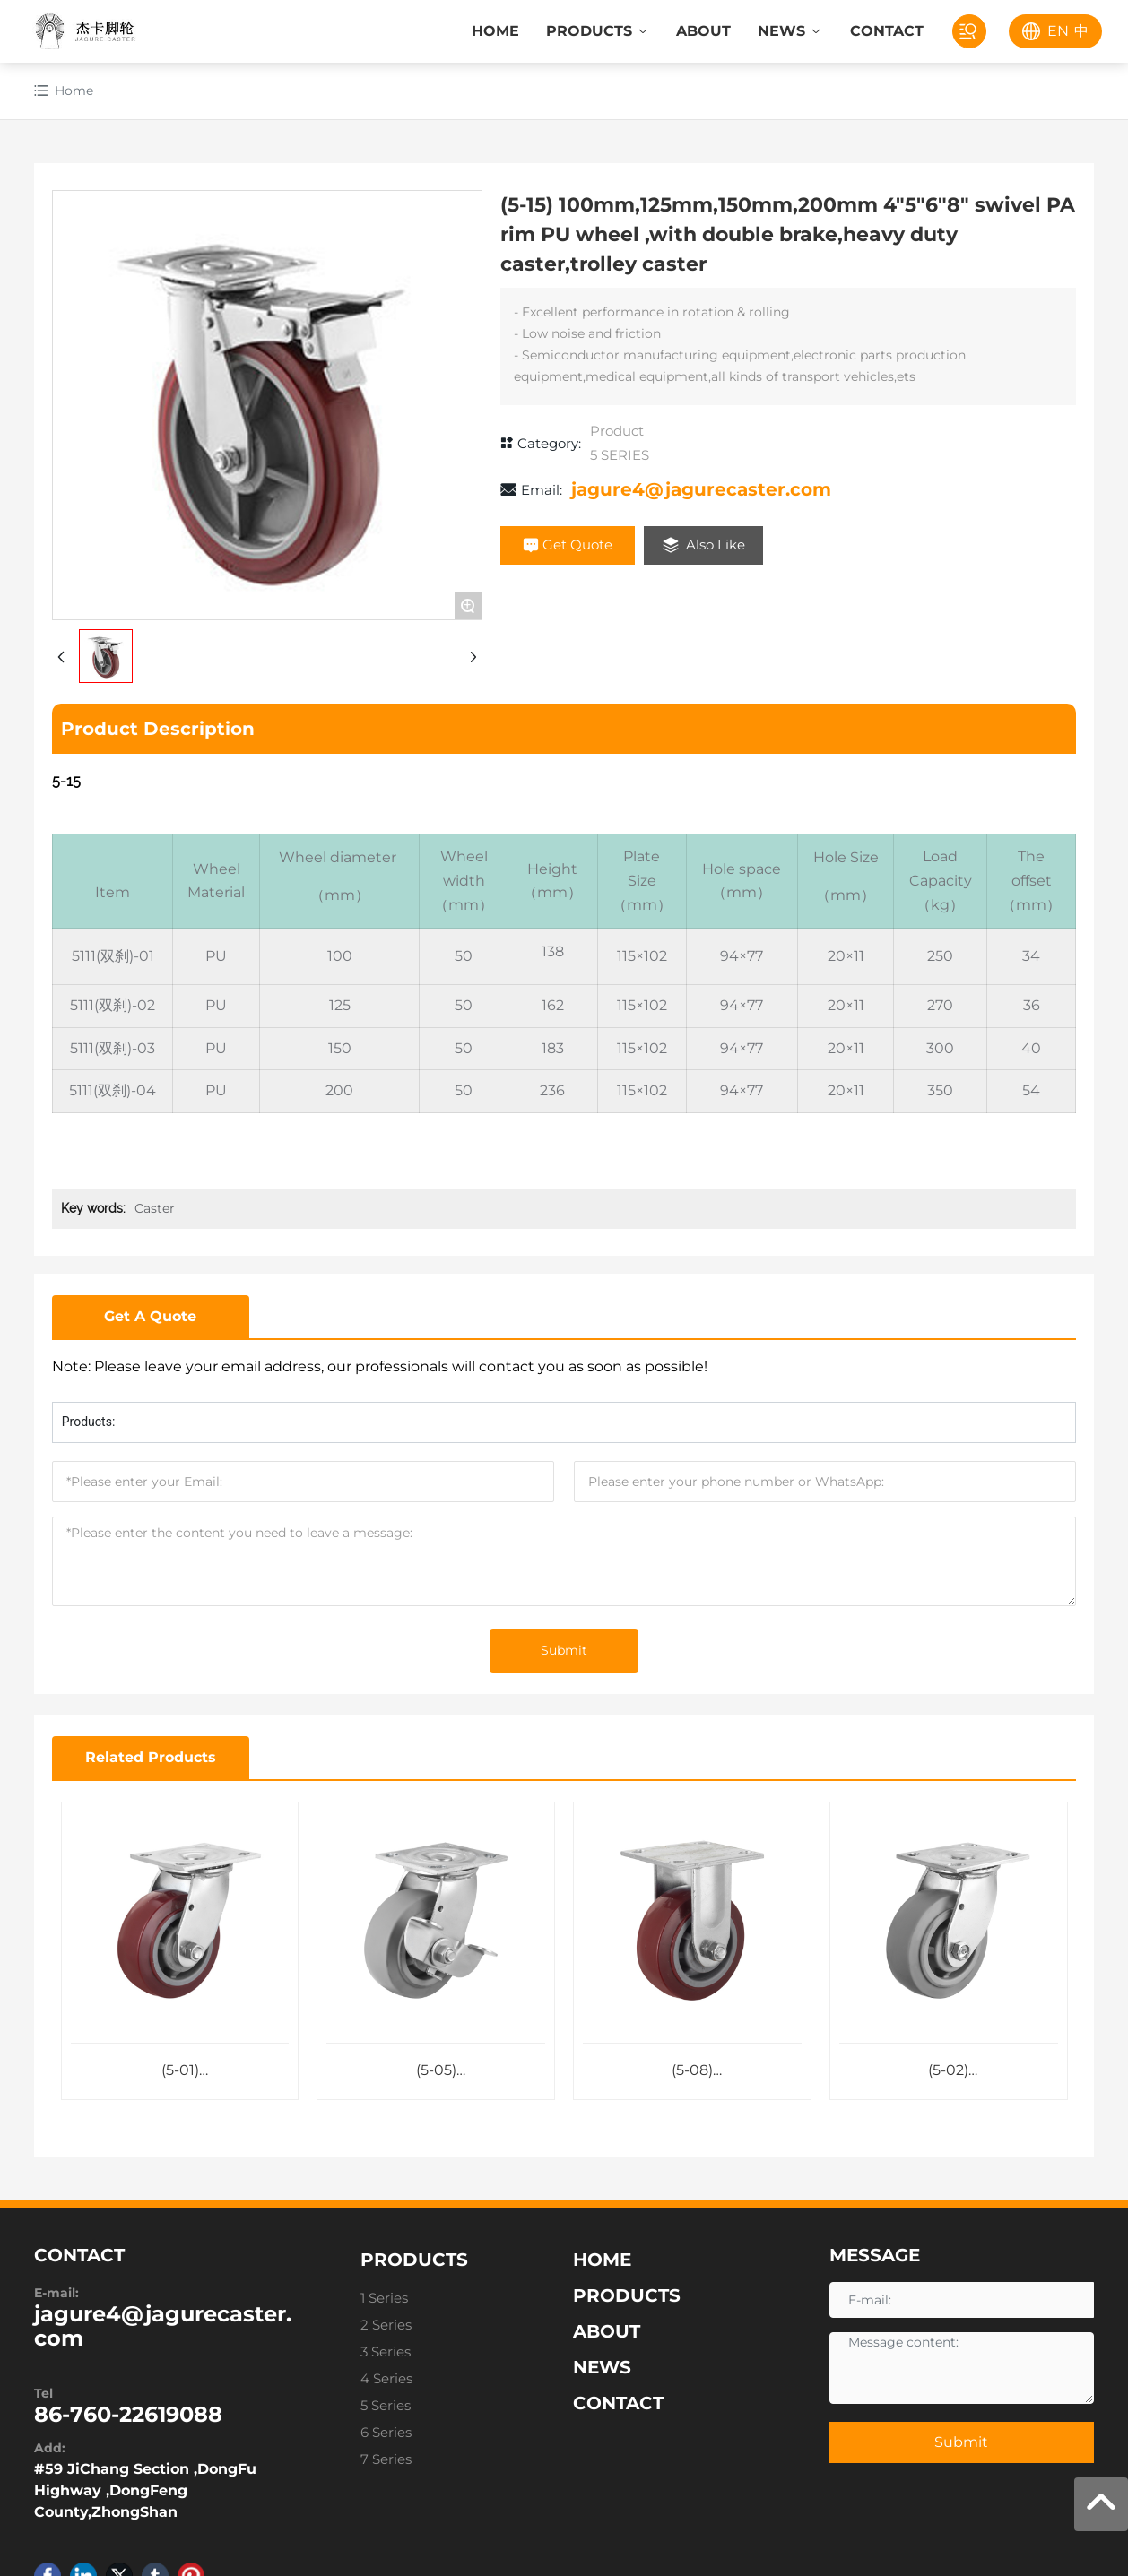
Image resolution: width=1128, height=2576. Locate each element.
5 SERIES (619, 454)
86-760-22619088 (128, 2417)
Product (617, 430)
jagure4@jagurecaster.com (701, 489)
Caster (154, 1208)
